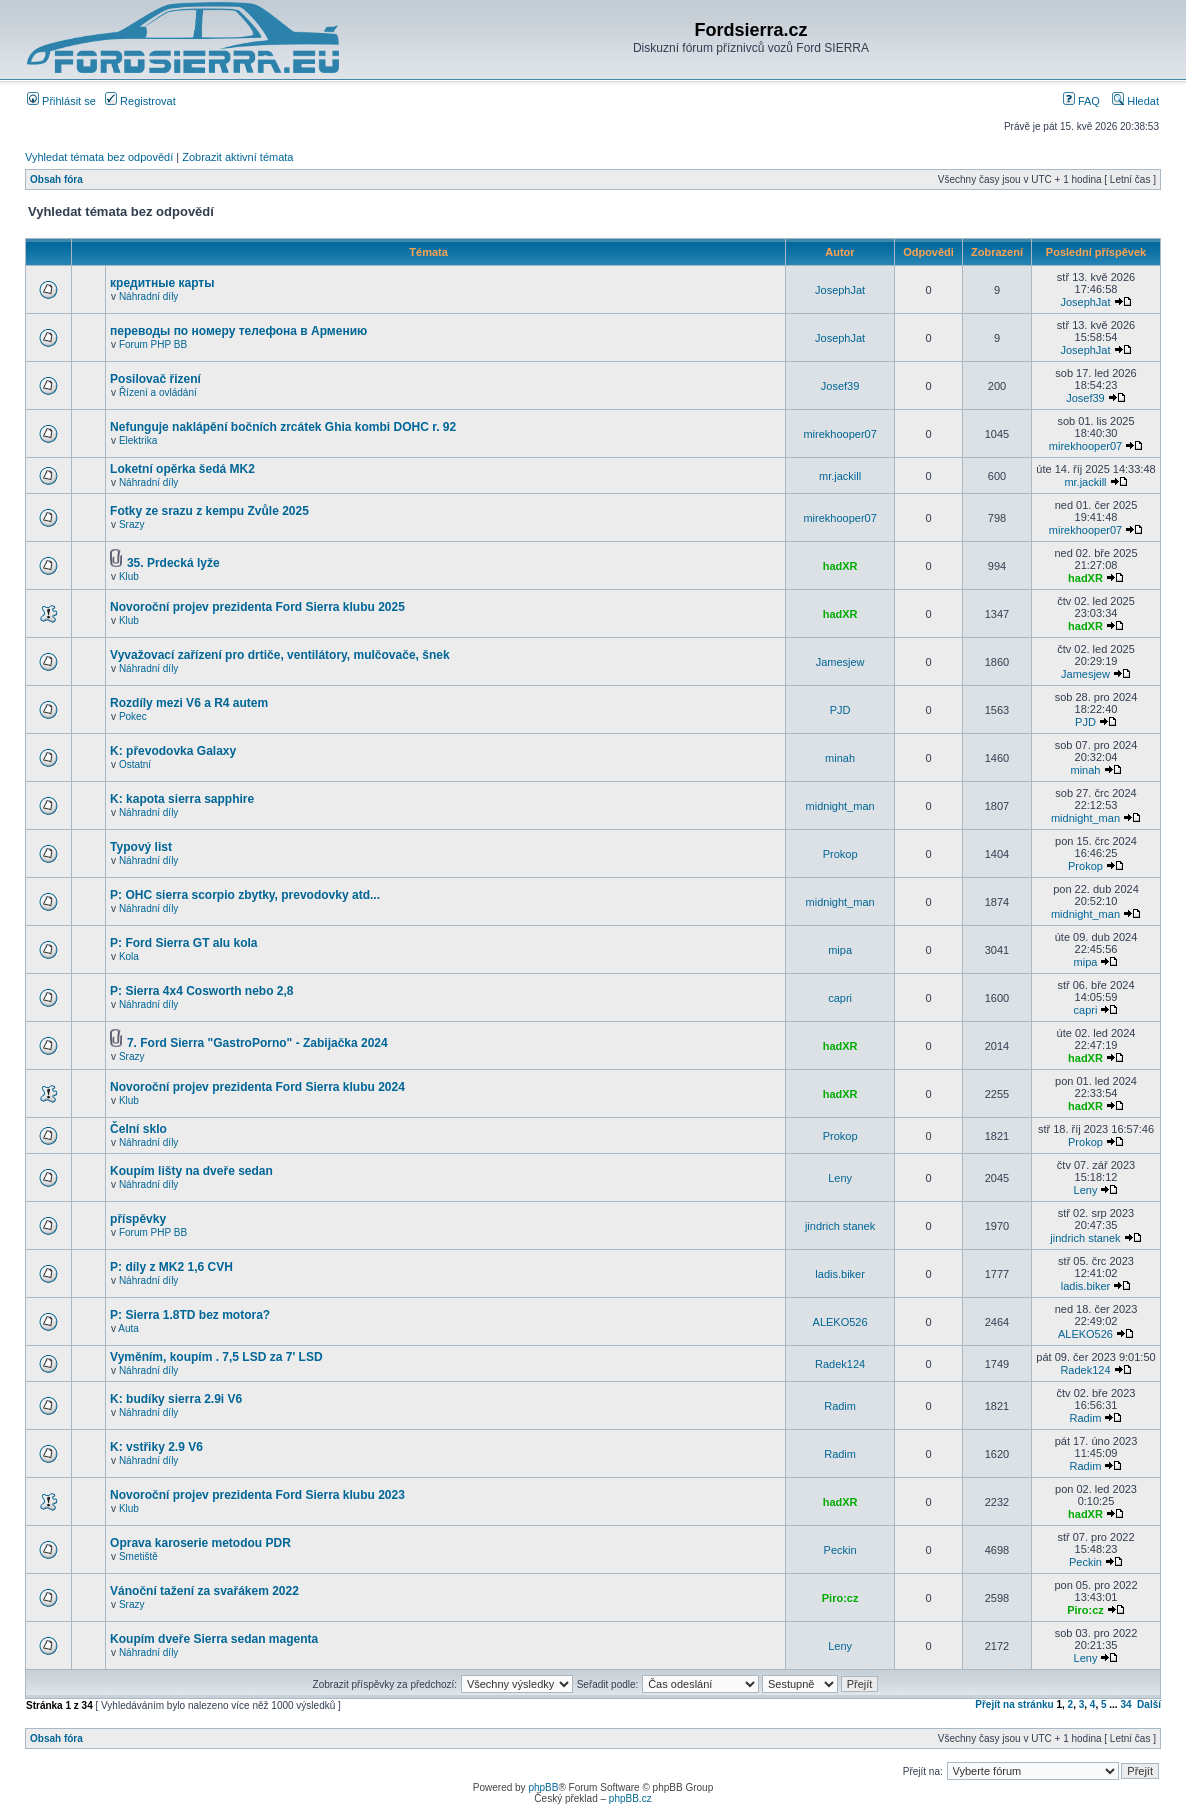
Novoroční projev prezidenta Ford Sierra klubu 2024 (257, 1087)
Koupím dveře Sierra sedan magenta (214, 1639)
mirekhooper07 (839, 434)
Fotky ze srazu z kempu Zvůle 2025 (209, 511)
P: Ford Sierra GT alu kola (183, 943)
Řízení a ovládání (158, 392)
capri (840, 998)
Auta (128, 1328)
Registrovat (140, 101)
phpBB (543, 1787)
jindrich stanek (840, 1226)
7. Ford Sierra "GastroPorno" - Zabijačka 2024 (257, 1043)
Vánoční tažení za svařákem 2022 (204, 1591)
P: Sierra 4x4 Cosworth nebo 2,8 (201, 991)
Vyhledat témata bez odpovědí (99, 157)
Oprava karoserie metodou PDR (200, 1543)
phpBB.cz (630, 1798)
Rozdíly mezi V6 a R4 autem (189, 703)
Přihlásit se (61, 101)
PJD (840, 710)
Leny (840, 1178)
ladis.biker (840, 1274)
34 (1125, 1704)
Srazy (132, 524)
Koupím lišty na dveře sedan (191, 1171)
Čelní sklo (138, 1129)
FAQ (1081, 101)
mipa (840, 950)
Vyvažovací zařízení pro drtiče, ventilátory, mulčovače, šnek (279, 655)
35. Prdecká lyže (173, 563)
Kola (129, 956)
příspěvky (138, 1219)
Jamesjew (840, 662)
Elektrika (138, 440)
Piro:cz (840, 1598)
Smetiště (138, 1556)
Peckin (840, 1550)
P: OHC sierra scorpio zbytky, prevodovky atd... (245, 895)
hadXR (840, 566)
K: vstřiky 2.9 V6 (156, 1447)
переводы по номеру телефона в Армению (238, 331)
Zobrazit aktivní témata (237, 157)
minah (840, 758)
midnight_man (840, 806)
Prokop (840, 854)
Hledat (1135, 101)
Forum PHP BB (153, 344)
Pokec (133, 716)
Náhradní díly (148, 296)
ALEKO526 (840, 1322)
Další (1149, 1704)
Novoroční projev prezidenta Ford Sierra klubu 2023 (257, 1495)
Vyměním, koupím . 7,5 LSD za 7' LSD (216, 1357)
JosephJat (840, 290)
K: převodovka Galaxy (173, 751)
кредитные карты (162, 283)
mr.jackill (840, 476)
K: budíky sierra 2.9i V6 (176, 1399)
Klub (129, 576)
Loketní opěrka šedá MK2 (182, 469)
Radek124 (840, 1364)
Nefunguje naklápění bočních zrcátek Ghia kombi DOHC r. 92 (283, 427)
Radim (840, 1406)
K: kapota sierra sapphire (182, 799)
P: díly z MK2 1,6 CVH (171, 1267)
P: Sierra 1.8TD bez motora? (190, 1315)
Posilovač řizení (155, 379)
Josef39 (840, 386)
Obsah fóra (56, 179)
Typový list (141, 847)
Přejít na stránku (1014, 1704)
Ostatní (135, 764)
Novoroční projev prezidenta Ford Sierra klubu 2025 (257, 607)
